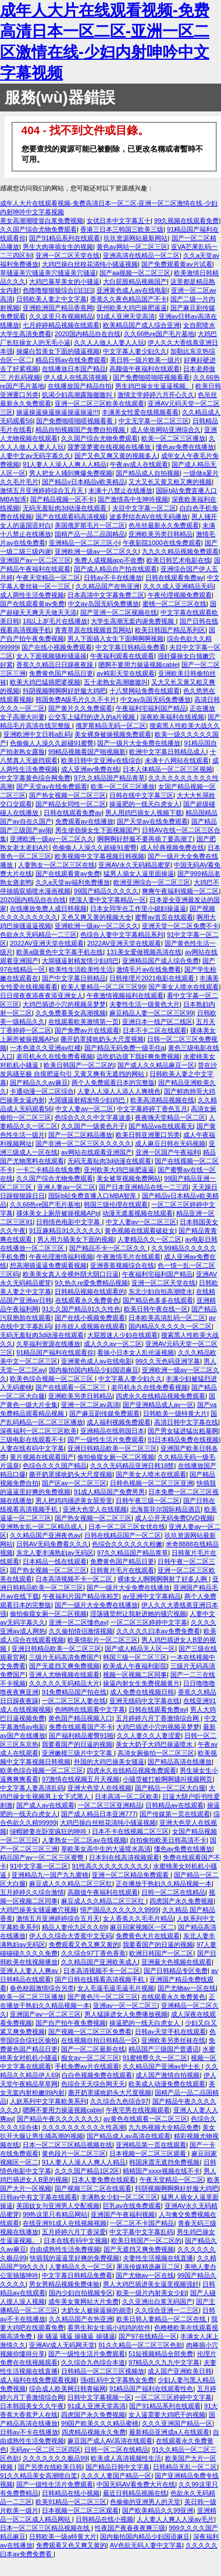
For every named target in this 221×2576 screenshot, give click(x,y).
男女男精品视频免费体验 (64, 2284)
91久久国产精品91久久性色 (81, 1308)
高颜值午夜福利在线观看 (144, 368)
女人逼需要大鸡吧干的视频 (167, 2414)
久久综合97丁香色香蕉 (93, 1953)
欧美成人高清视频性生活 (126, 2458)
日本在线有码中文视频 (76, 2240)
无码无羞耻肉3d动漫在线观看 (66, 507)
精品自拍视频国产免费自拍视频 (81, 429)
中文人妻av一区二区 (84, 1108)
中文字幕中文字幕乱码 (141, 2231)
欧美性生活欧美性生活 (81, 969)
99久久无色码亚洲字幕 (168, 1361)
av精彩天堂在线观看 (126, 673)
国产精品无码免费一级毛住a (124, 1047)
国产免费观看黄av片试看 (176, 264)
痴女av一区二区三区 (90, 2057)
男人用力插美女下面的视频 (75, 1239)
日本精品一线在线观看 (55, 1561)
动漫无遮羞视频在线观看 (137, 1213)
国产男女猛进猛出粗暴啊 (183, 1430)
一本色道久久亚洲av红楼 (45, 1047)
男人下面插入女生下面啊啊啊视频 (115, 638)
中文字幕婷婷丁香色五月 (152, 1108)
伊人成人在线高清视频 (76, 377)
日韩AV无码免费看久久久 (52, 1543)
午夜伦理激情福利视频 (61, 1256)
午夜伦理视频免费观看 (180, 594)
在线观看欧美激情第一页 (83, 1021)
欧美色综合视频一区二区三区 (52, 1378)
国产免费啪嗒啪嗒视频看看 (151, 377)
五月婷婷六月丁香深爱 (74, 2231)
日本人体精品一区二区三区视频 (167, 769)
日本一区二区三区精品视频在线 (67, 2144)
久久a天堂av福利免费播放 (72, 882)
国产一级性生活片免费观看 (105, 1439)
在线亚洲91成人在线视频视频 (64, 2223)
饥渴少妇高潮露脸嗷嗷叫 (78, 394)
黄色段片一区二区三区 (74, 2153)
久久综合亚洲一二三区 (167, 2310)
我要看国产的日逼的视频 (77, 1744)
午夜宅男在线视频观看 (138, 2109)
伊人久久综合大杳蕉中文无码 (70, 1935)
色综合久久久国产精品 (55, 1465)
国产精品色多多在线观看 (158, 1300)
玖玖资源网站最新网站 (135, 237)
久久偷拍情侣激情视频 (81, 1631)
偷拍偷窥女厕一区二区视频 (115, 1456)
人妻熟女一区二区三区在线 (56, 864)
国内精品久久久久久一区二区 (170, 1326)
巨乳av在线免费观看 (132, 2205)
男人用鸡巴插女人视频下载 (143, 812)
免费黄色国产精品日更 (61, 673)
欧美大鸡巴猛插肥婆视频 (45, 682)
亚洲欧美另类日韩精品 (161, 534)
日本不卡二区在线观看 (155, 1030)
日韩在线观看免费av (174, 577)
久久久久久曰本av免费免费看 (158, 1631)
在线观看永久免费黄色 (87, 1300)
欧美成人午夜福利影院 (135, 1665)
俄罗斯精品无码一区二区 (111, 725)
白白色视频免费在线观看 (97, 2075)
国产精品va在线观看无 (161, 1126)
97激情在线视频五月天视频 (80, 1779)
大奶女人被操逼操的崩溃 (96, 2310)
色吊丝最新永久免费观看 (164, 525)
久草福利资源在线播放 (48, 1343)
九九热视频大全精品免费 (164, 2127)
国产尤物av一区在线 (187, 1988)
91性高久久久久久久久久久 (110, 1866)
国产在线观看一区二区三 (71, 1387)
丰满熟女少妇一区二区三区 (119, 2196)
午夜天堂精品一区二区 (48, 577)
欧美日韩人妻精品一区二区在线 (162, 2318)
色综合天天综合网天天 (93, 2083)
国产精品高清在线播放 (180, 1761)
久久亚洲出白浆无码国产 (157, 2301)
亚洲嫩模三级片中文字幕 (78, 1752)
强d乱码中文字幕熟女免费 (117, 2379)
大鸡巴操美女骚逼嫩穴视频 (38, 1909)
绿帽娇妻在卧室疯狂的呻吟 (49, 1831)
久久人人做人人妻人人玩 (109, 342)
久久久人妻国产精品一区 (116, 2475)
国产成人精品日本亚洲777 (98, 1813)
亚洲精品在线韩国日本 (112, 1430)
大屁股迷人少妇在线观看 (122, 1335)
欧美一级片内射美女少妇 (151, 2292)
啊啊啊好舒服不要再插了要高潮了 (145, 838)
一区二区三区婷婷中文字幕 (148, 1622)
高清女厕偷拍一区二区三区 (155, 1752)
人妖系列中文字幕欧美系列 (48, 2101)
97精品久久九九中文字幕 (164, 2362)
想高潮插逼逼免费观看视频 (48, 1265)
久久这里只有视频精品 (61, 316)
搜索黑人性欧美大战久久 (184, 725)
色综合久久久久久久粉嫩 (127, 1543)
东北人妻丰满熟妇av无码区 (55, 1552)
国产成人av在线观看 (45, 1805)
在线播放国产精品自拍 (80, 386)
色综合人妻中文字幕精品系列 (121, 934)
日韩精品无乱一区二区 (185, 2466)
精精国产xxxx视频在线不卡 (161, 2170)
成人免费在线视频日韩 (142, 1692)
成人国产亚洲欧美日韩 (180, 2371)
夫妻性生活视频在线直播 (158, 2257)
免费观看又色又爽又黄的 (84, 1944)
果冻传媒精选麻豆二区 (148, 2266)
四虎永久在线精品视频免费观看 (160, 1395)
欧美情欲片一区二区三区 (102, 1639)
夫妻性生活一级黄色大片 (144, 1004)
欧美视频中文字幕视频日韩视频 (99, 856)
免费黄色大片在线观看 (148, 1935)
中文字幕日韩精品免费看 (130, 647)
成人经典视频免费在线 (172, 847)
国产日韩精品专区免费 (176, 1970)
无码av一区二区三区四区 (45, 2449)
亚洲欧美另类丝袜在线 (173, 2040)
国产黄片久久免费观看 (80, 708)
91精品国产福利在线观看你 (55, 1352)
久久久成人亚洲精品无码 (178, 586)
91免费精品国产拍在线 (74, 1692)
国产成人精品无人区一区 (140, 1648)
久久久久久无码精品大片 (64, 1683)
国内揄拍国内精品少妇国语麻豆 (93, 1369)
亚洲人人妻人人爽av (30, 1970)
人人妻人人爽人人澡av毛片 (175, 2519)
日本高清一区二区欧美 (127, 1796)
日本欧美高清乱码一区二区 (167, 1317)
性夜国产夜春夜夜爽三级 (130, 2527)
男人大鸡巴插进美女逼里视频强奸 (151, 2284)
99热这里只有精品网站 (55, 2214)
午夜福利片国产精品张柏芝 (80, 1596)
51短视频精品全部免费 (161, 2353)
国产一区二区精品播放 (80, 1134)
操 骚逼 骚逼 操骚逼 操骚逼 (76, 2336)
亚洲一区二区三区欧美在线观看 (99, 403)
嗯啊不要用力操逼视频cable (138, 664)
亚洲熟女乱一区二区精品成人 (42, 1526)
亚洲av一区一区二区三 (125, 2005)
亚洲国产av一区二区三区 (35, 560)
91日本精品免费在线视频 (183, 1439)
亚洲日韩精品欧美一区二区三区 (112, 1448)
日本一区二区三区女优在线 (126, 1526)
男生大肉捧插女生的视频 (58, 246)
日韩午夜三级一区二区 (148, 1500)
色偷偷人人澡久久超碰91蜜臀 (52, 742)
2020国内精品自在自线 (87, 333)
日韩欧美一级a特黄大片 (63, 2536)
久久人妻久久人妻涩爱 (149, 1735)
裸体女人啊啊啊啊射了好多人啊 (163, 1578)
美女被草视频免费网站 (129, 1178)
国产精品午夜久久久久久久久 (58, 2118)
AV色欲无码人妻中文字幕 (146, 2545)
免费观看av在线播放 (84, 821)
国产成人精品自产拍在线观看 (115, 568)
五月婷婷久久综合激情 (32, 1892)
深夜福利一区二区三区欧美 (38, 1430)
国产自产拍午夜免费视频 (70, 2022)
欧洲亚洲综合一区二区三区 (151, 882)
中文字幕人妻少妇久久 (135, 351)
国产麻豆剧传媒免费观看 (104, 1413)
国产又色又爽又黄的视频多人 (116, 455)
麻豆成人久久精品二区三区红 (70, 1883)
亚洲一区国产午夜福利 (167, 1152)
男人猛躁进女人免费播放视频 (125, 2014)
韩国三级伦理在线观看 (116, 1204)
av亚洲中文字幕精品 (152, 1596)
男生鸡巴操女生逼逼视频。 (153, 386)
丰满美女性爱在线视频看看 (140, 412)
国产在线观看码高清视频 (70, 516)
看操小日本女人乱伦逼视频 (135, 1352)
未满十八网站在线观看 (177, 760)
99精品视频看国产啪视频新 (87, 751)
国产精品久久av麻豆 (39, 1082)
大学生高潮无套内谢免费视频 (133, 621)
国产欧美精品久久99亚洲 (157, 2510)
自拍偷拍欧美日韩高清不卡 (168, 1840)
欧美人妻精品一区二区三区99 (103, 986)
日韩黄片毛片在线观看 (122, 1570)
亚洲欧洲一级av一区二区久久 (96, 551)
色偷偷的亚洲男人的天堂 (145, 2501)
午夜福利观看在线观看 (122, 655)
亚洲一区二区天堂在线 (67, 255)
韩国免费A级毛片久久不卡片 (75, 699)
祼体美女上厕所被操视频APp (57, 1213)
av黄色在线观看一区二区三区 (145, 2118)
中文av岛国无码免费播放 (103, 603)
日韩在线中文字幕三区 (141, 795)
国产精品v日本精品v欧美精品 (83, 481)
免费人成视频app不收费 (108, 560)
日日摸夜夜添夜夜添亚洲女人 (41, 995)
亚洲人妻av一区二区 (66, 1187)
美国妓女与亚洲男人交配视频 (57, 2205)
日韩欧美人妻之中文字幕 (51, 298)
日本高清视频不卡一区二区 (74, 1578)
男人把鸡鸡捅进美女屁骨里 (73, 1500)
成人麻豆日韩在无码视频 (170, 1143)
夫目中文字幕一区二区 (144, 507)
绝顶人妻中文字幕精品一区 (107, 899)
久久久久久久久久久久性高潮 (83, 2127)
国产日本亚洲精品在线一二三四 (143, 1187)
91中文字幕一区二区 (39, 1866)
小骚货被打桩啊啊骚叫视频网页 (167, 1779)
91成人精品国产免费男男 (109, 1491)
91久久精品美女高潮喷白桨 (38, 2475)
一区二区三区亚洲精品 (110, 1805)
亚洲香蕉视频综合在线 (122, 1265)
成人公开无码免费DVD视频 (174, 1517)
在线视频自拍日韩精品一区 (99, 2040)
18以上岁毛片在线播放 (55, 621)
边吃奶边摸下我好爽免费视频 (138, 1056)
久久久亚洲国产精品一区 (177, 2423)
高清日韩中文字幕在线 (186, 1422)
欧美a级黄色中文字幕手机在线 (59, 951)
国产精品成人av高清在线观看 (128, 2136)
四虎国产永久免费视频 (181, 1900)
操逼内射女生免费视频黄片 (141, 1683)
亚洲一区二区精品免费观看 (131, 1874)
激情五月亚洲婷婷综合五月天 (42, 490)
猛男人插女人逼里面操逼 (139, 873)
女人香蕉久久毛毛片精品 (138, 1918)
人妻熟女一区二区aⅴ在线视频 (84, 1840)
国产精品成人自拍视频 (148, 473)
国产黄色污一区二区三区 (102, 1996)
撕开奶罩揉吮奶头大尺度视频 (102, 1039)
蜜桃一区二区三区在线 (174, 603)
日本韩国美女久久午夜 (32, 2405)
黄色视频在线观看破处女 (140, 1230)
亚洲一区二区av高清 (90, 1404)
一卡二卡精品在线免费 (48, 1169)
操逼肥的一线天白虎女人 (144, 803)
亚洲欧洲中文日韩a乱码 (37, 734)
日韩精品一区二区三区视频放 (102, 2371)
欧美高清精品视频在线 (162, 1099)
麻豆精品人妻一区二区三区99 (151, 1012)
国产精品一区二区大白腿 (170, 1787)
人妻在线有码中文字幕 (32, 1448)
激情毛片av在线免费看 (148, 969)
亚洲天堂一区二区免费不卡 (180, 925)
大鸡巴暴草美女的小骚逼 (64, 281)
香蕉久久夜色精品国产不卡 (128, 298)
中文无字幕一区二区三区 (154, 420)
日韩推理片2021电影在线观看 (152, 978)
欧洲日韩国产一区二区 (161, 1953)
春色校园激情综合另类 (42, 1988)
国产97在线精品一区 (148, 2336)
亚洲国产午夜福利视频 (123, 2214)
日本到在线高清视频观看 (124, 1857)
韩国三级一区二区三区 (135, 1657)
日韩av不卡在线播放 (113, 577)
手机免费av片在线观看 (87, 2066)
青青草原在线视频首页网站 (93, 629)
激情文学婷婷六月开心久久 (155, 394)
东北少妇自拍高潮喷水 (161, 1291)
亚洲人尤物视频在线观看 (64, 1674)
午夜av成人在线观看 (139, 464)
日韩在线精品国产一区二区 (122, 1535)
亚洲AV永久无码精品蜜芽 (134, 864)
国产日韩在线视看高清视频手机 (100, 1979)
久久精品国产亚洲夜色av (45, 1535)
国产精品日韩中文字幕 (117, 2466)
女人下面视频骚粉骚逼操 (51, 655)
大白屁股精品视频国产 (135, 281)
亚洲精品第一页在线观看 (151, 2144)
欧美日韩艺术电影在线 (179, 560)
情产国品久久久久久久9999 (119, 1909)
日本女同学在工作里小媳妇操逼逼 (138, 908)
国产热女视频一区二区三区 (67, 795)
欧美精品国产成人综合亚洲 (141, 325)
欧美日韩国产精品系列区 (170, 629)
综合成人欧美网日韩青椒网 (67, 2388)
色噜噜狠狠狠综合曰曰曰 (58, 290)
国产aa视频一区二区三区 (134, 272)
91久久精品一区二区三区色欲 (140, 2345)
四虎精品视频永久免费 (94, 2432)
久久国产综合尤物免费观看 (38, 229)
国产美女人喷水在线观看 (183, 986)
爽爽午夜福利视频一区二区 (180, 890)
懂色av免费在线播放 (185, 446)
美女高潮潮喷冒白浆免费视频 (41, 220)
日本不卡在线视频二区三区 (130, 1831)
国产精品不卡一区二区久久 (108, 1247)
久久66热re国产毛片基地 (159, 333)
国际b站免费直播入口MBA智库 (93, 1195)
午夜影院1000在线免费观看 (162, 542)
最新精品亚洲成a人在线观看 (169, 2432)
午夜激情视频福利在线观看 (125, 995)
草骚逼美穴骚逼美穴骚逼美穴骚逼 (48, 272)
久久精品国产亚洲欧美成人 (99, 1961)
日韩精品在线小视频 (70, 2493)
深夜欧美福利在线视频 (172, 716)
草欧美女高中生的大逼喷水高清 (106, 1848)
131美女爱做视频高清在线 (143, 951)
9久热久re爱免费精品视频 (91, 1282)
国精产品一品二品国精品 (90, 534)
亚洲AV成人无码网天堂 (62, 2345)
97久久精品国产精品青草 (109, 777)
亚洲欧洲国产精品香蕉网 (58, 307)
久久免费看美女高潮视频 (70, 1012)
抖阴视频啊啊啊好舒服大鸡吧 (64, 690)
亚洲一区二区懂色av (78, 1622)
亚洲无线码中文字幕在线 (144, 1700)
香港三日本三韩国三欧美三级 (121, 229)
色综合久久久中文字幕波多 (93, 1117)
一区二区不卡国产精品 (142, 2223)
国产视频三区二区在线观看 (93, 2188)
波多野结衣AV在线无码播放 (148, 516)
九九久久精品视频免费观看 (180, 551)
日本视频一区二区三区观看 (148, 2153)
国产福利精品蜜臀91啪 (81, 1735)
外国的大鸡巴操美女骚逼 (109, 1761)
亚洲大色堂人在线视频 (95, 1509)
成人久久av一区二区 (113, 1343)
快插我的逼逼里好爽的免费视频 (74, 2257)
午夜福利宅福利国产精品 (151, 708)
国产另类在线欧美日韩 (50, 2466)
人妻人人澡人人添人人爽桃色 (119, 1091)
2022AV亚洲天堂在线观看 (47, 943)
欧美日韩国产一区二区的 (79, 1065)
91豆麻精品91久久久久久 (65, 1230)
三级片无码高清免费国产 (64, 1657)
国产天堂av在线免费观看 (51, 786)
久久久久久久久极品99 (55, 2458)
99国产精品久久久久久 (106, 890)
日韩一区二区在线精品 (173, 1892)
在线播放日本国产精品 (74, 368)
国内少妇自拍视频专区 (81, 2292)
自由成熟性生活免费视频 (65, 2249)
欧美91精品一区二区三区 (70, 2501)
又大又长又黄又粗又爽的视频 (170, 481)
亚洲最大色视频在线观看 (176, 1961)
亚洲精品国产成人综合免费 (160, 960)
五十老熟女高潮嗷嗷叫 (116, 682)
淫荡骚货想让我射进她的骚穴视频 (138, 1613)
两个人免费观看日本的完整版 (113, 1082)
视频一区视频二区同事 (135, 1674)
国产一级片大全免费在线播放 (138, 742)
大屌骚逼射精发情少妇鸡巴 (80, 960)
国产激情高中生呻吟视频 (133, 499)
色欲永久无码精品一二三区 (38, 934)
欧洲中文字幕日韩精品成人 (167, 751)
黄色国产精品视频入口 (80, 1718)
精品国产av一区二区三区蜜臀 (42, 1857)
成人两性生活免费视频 (32, 594)
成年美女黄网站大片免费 (83, 2301)
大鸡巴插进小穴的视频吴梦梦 (64, 1004)
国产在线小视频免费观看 (57, 647)
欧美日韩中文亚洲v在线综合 (101, 760)
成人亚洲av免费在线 (90, 769)
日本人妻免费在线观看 (104, 2179)
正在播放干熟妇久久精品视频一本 (164, 1883)
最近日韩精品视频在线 (135, 2493)
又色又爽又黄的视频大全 (96, 917)
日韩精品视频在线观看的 (90, 1291)
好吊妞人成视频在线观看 (90, 1326)
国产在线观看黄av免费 (32, 603)
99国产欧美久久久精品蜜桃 (99, 2423)
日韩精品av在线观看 (174, 1805)
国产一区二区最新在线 (93, 2048)
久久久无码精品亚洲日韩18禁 (132, 1465)
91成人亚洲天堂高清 (126, 316)
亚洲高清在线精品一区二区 (141, 255)
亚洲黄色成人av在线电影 (132, 290)
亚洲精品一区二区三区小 (84, 542)
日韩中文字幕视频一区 (99, 2397)
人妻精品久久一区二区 (149, 1239)
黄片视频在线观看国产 (42, 1456)
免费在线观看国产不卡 (81, 1726)
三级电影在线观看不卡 (32, 1439)
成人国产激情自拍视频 (167, 2075)
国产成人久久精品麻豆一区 (155, 1065)
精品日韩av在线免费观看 (70, 359)
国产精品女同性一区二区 (70, 803)
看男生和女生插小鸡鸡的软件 (109, 2327)
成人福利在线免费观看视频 (38, 2379)
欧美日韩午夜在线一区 (156, 1308)
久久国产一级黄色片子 (93, 1126)
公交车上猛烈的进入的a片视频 (92, 716)
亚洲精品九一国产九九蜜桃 (50, 1874)
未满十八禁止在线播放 (120, 490)
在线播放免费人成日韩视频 (48, 908)
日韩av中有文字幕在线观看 (38, 2196)
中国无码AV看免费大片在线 (136, 2484)
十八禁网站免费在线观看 (144, 690)
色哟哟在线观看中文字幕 (90, 1709)
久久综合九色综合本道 (93, 2362)
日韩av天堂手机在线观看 (170, 2031)
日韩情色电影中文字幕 (69, 1221)
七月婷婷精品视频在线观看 (61, 325)
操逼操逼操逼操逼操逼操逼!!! (57, 412)
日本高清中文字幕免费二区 (105, 594)
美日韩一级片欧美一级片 (145, 359)
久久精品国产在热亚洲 (108, 586)
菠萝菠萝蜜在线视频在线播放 (109, 446)
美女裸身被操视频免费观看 (112, 734)
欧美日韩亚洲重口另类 (148, 1134)
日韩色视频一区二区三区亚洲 (151, 1483)
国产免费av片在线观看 (87, 1030)
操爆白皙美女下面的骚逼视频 (57, 351)
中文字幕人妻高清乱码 (32, 1787)
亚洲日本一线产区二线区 (157, 1021)
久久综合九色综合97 (119, 2101)
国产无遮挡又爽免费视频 (64, 1665)
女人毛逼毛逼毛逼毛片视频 (115, 1988)
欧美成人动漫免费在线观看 (167, 2083)
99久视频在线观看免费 (186, 220)
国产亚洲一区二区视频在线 (118, 612)
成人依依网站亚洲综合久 (165, 429)
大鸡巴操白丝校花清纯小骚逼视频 (90, 264)
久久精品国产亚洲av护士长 (162, 2066)
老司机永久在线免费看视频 (54, 1056)
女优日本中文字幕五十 (119, 220)
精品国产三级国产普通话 (164, 2048)
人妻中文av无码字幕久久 (35, 455)
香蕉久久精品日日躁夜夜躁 (55, 664)
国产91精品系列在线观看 (64, 237)
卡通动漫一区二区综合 (42, 1091)
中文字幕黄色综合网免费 (35, 777)
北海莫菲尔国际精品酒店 (165, 1509)
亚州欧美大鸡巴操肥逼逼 (132, 307)
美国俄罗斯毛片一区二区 (90, 525)
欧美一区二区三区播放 (173, 438)
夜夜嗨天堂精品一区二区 (170, 1117)
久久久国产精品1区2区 (87, 2170)
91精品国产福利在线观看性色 (151, 2388)
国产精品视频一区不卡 (62, 499)
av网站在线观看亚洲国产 (96, 1152)
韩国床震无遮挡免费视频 (164, 2162)
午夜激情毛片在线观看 (129, 1256)
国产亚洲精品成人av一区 (158, 1404)
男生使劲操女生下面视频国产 (96, 830)
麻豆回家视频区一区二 (142, 1927)
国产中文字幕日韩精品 (74, 978)
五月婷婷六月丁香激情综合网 (158, 1718)
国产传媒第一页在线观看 (175, 1813)
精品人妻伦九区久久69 (74, 1927)
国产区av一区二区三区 (74, 1483)
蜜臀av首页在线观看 (164, 917)
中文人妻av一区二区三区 (141, 1221)
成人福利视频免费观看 (119, 1422)
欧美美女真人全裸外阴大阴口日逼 (71, 1274)
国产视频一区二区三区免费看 (89, 2031)
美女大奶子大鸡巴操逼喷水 (155, 1744)
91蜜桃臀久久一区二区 (155, 2057)
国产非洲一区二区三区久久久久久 (83, 1143)
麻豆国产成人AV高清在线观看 (109, 2440)
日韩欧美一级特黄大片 (175, 1413)
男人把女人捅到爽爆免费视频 (70, 473)
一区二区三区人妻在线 (74, 1700)
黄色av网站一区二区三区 (132, 246)
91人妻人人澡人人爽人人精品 (64, 464)
